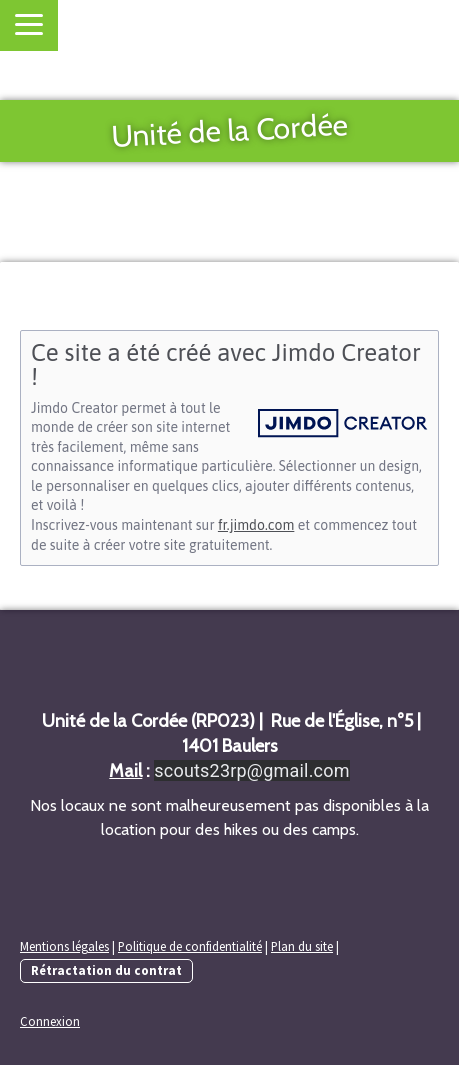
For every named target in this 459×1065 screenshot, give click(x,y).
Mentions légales (64, 946)
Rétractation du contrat (106, 970)
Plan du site (302, 946)
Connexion (50, 1021)
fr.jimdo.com (256, 525)
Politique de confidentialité (190, 946)
